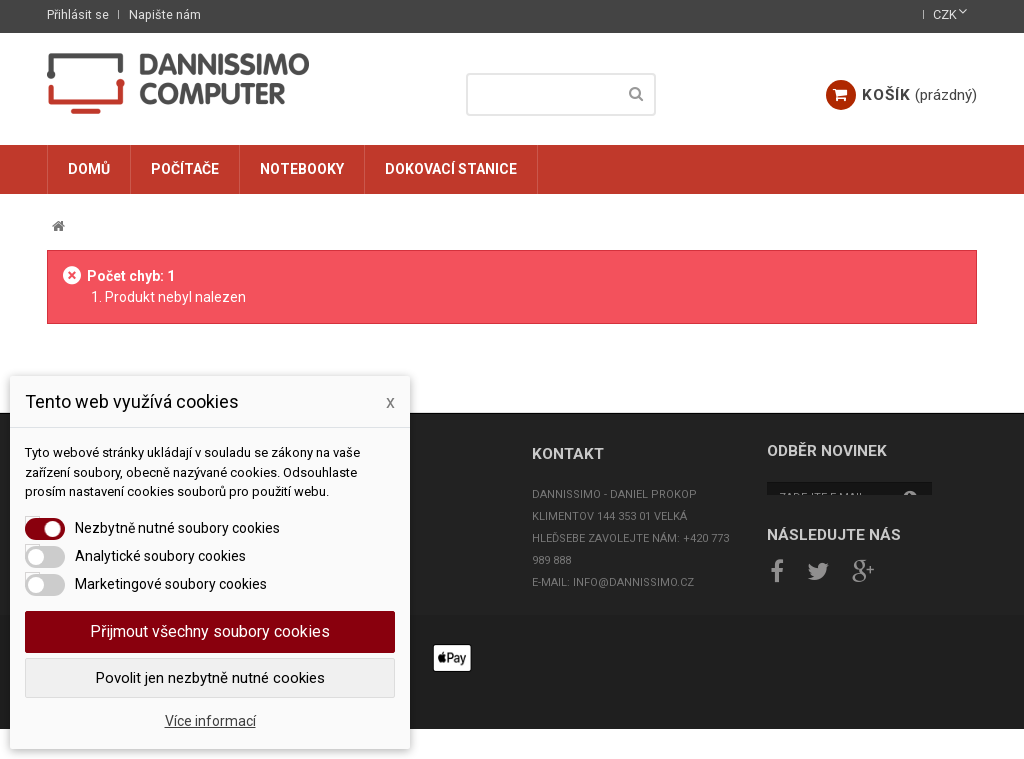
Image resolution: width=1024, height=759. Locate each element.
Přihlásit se (78, 14)
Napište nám (165, 14)
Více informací (210, 721)
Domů (89, 169)
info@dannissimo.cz (633, 582)
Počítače (185, 169)
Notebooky (302, 169)
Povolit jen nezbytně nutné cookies (210, 678)
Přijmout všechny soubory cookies (210, 631)
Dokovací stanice (451, 169)
